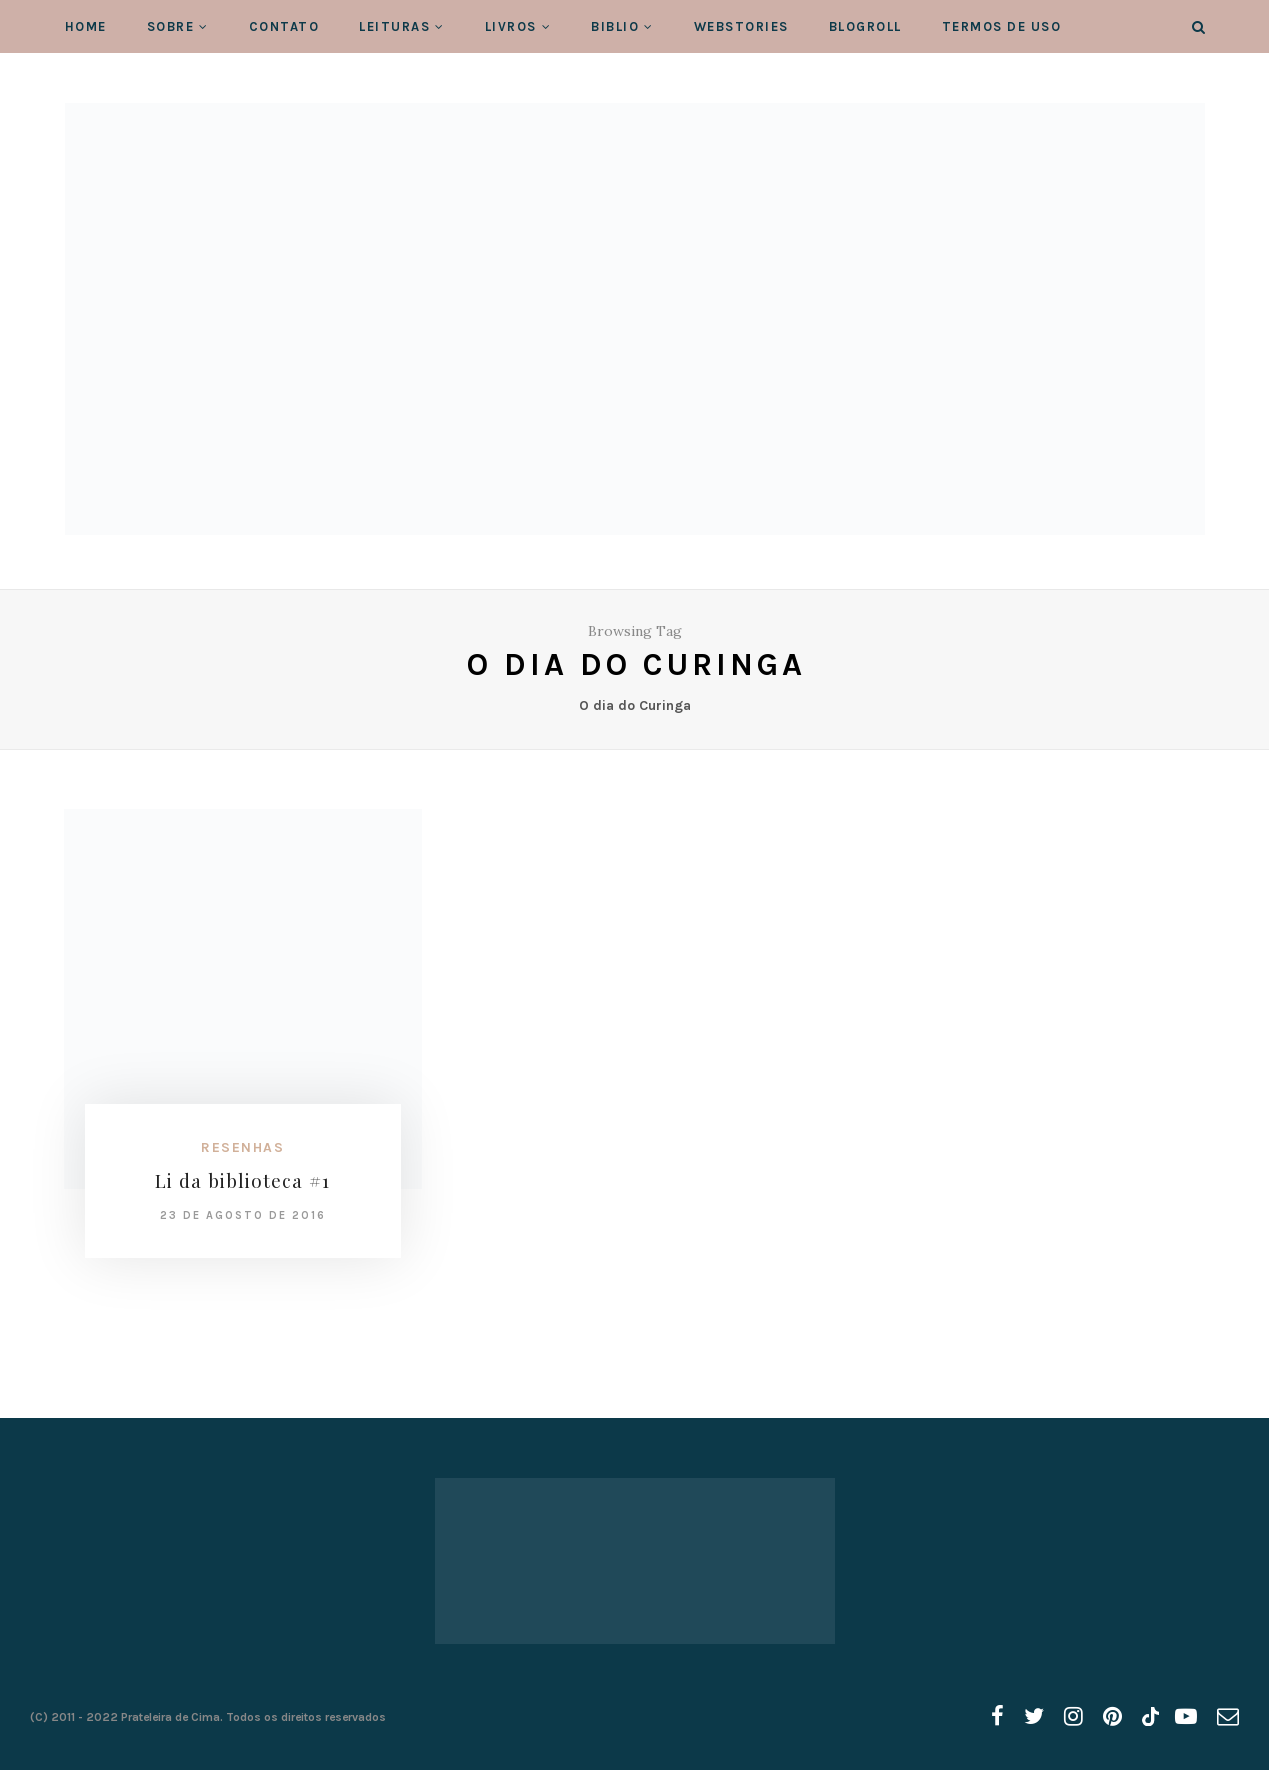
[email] (1228, 1717)
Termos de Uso (1002, 26)
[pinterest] (1112, 1717)
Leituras (394, 26)
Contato (284, 26)
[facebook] (997, 1717)
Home (86, 26)
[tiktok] (1148, 1717)
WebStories (741, 26)
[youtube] (1186, 1717)
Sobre (171, 26)
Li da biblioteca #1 (242, 1180)
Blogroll (865, 26)
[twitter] (1034, 1717)
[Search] (1198, 27)
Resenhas (242, 1147)
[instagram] (1073, 1717)
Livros (511, 26)
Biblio (615, 26)
